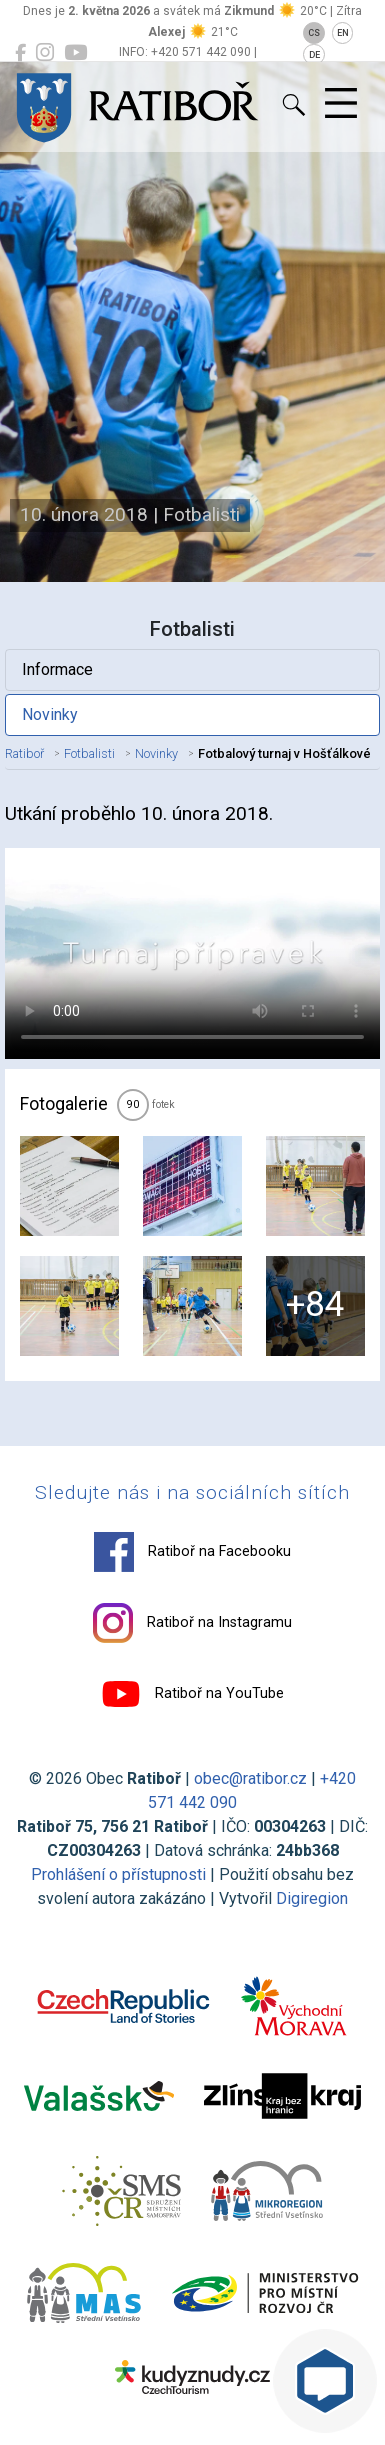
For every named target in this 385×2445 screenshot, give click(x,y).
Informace (57, 669)
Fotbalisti (89, 753)
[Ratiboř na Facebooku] (20, 53)
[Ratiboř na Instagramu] (45, 53)
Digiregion (312, 1898)
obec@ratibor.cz (250, 1778)
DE (314, 55)
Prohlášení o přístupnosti (118, 1874)
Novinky (50, 714)
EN (343, 33)
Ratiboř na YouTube (192, 1694)
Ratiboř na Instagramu (192, 1623)
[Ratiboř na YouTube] (75, 53)
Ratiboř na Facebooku (192, 1552)
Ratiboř (24, 753)
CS (314, 33)
